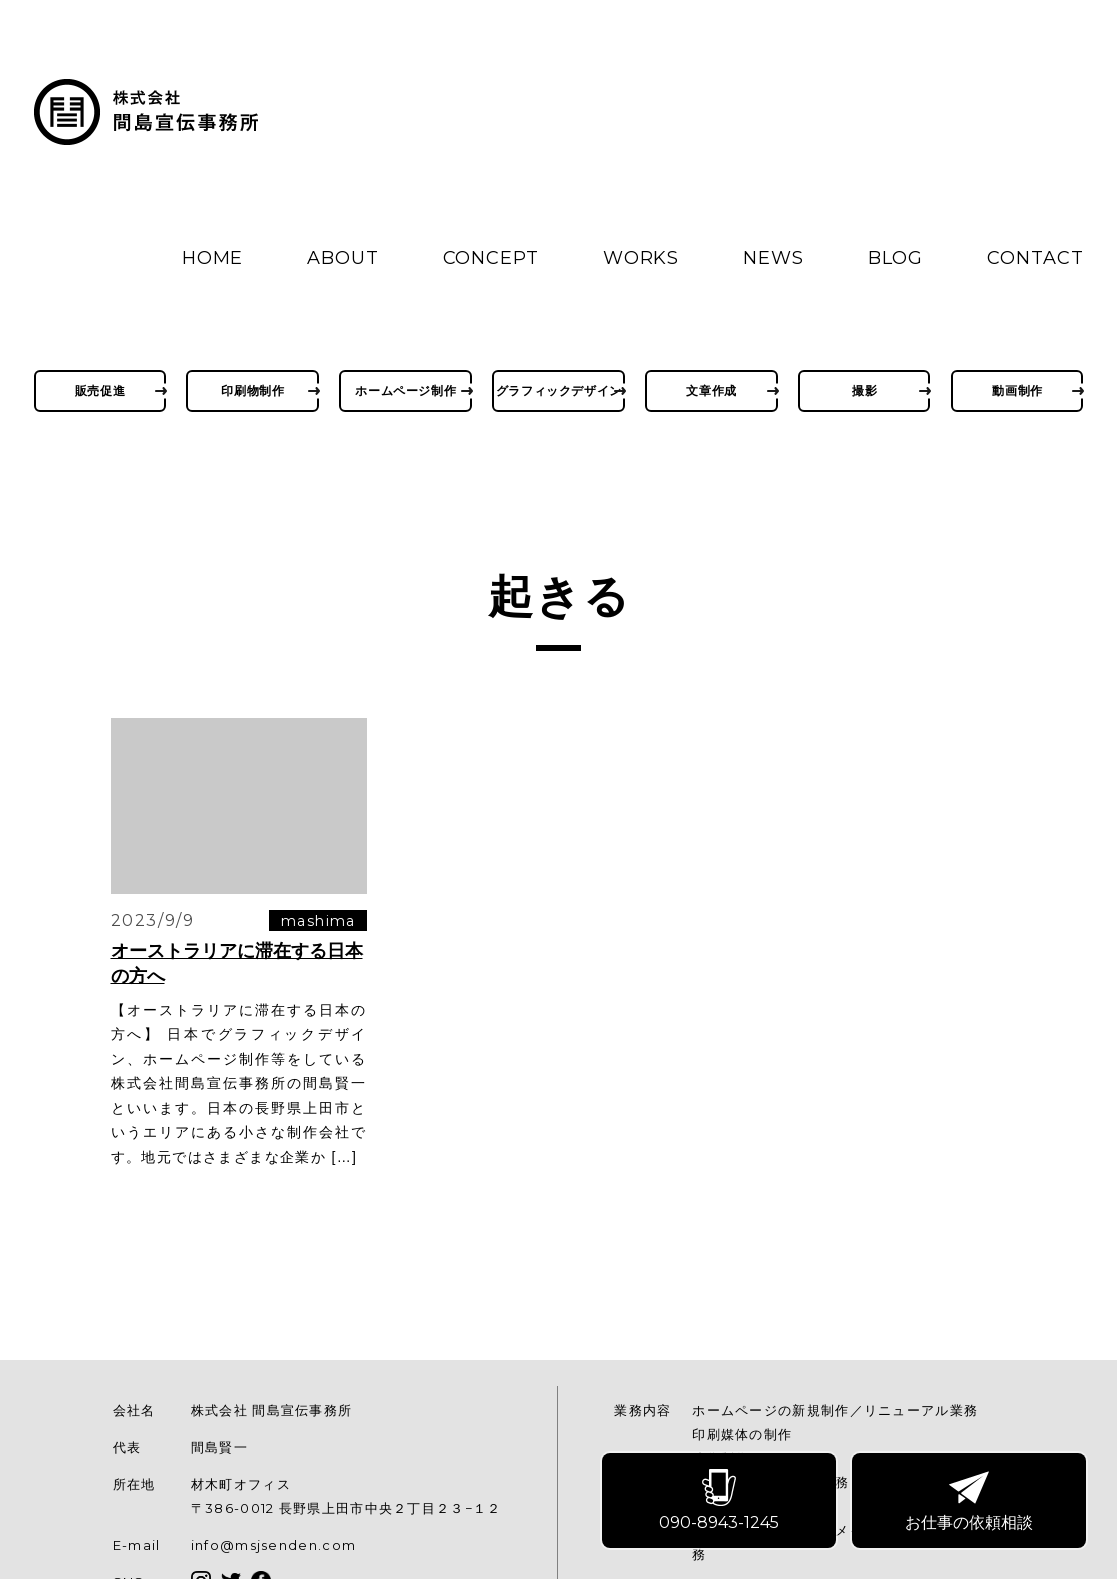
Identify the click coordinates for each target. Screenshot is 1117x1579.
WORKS (641, 258)
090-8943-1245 (721, 1502)
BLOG (896, 258)
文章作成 (711, 390)
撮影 (864, 390)
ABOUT (343, 258)
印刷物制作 (252, 390)
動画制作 (1017, 390)
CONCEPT (491, 258)
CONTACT (1035, 258)
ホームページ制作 (405, 390)
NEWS (773, 258)
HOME (213, 258)
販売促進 (100, 390)
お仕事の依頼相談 (971, 1502)
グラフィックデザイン (559, 390)
